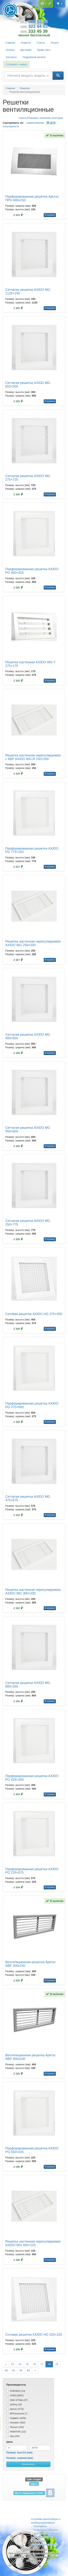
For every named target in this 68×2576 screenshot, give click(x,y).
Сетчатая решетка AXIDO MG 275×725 (27, 477)
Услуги (54, 42)
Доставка (25, 49)
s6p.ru (33, 2483)
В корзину (50, 215)
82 (21, 2370)
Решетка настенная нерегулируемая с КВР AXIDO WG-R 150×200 (33, 757)
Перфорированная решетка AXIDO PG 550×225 (31, 2150)
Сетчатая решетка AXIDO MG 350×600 (27, 1129)
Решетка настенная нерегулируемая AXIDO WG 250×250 (33, 943)
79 (56, 2364)
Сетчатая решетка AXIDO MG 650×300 (27, 384)
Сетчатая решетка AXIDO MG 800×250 (27, 1684)
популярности (11, 126)
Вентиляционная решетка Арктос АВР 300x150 (30, 1963)
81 (13, 2370)
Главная (10, 42)
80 (6, 2370)
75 (27, 2364)
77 (41, 2364)
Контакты (11, 57)
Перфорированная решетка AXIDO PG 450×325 (31, 571)
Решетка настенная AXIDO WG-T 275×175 (30, 664)
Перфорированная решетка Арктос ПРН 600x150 (32, 198)
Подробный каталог (34, 57)
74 (19, 2364)
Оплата (10, 49)
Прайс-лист (44, 49)
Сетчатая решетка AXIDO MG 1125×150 (27, 291)
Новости (26, 42)
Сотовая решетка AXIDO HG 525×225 (33, 2334)
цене (51, 122)
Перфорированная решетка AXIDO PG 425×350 (31, 1777)
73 (12, 2364)
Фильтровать (28, 2464)
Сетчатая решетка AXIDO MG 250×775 (27, 1222)
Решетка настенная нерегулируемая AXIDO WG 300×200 (33, 1591)
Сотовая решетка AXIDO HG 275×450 (33, 1314)
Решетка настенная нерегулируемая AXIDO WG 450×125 (33, 2243)
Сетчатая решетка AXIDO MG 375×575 (27, 1498)
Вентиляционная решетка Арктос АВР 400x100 (30, 2057)
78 (49, 2364)
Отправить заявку (16, 64)
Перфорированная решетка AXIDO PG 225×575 (31, 1871)
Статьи (41, 42)
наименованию (35, 122)
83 (28, 2370)
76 (34, 2364)
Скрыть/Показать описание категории (41, 117)
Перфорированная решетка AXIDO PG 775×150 (31, 850)
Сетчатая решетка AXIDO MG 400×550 (27, 1036)
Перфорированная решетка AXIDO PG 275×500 (31, 1405)
